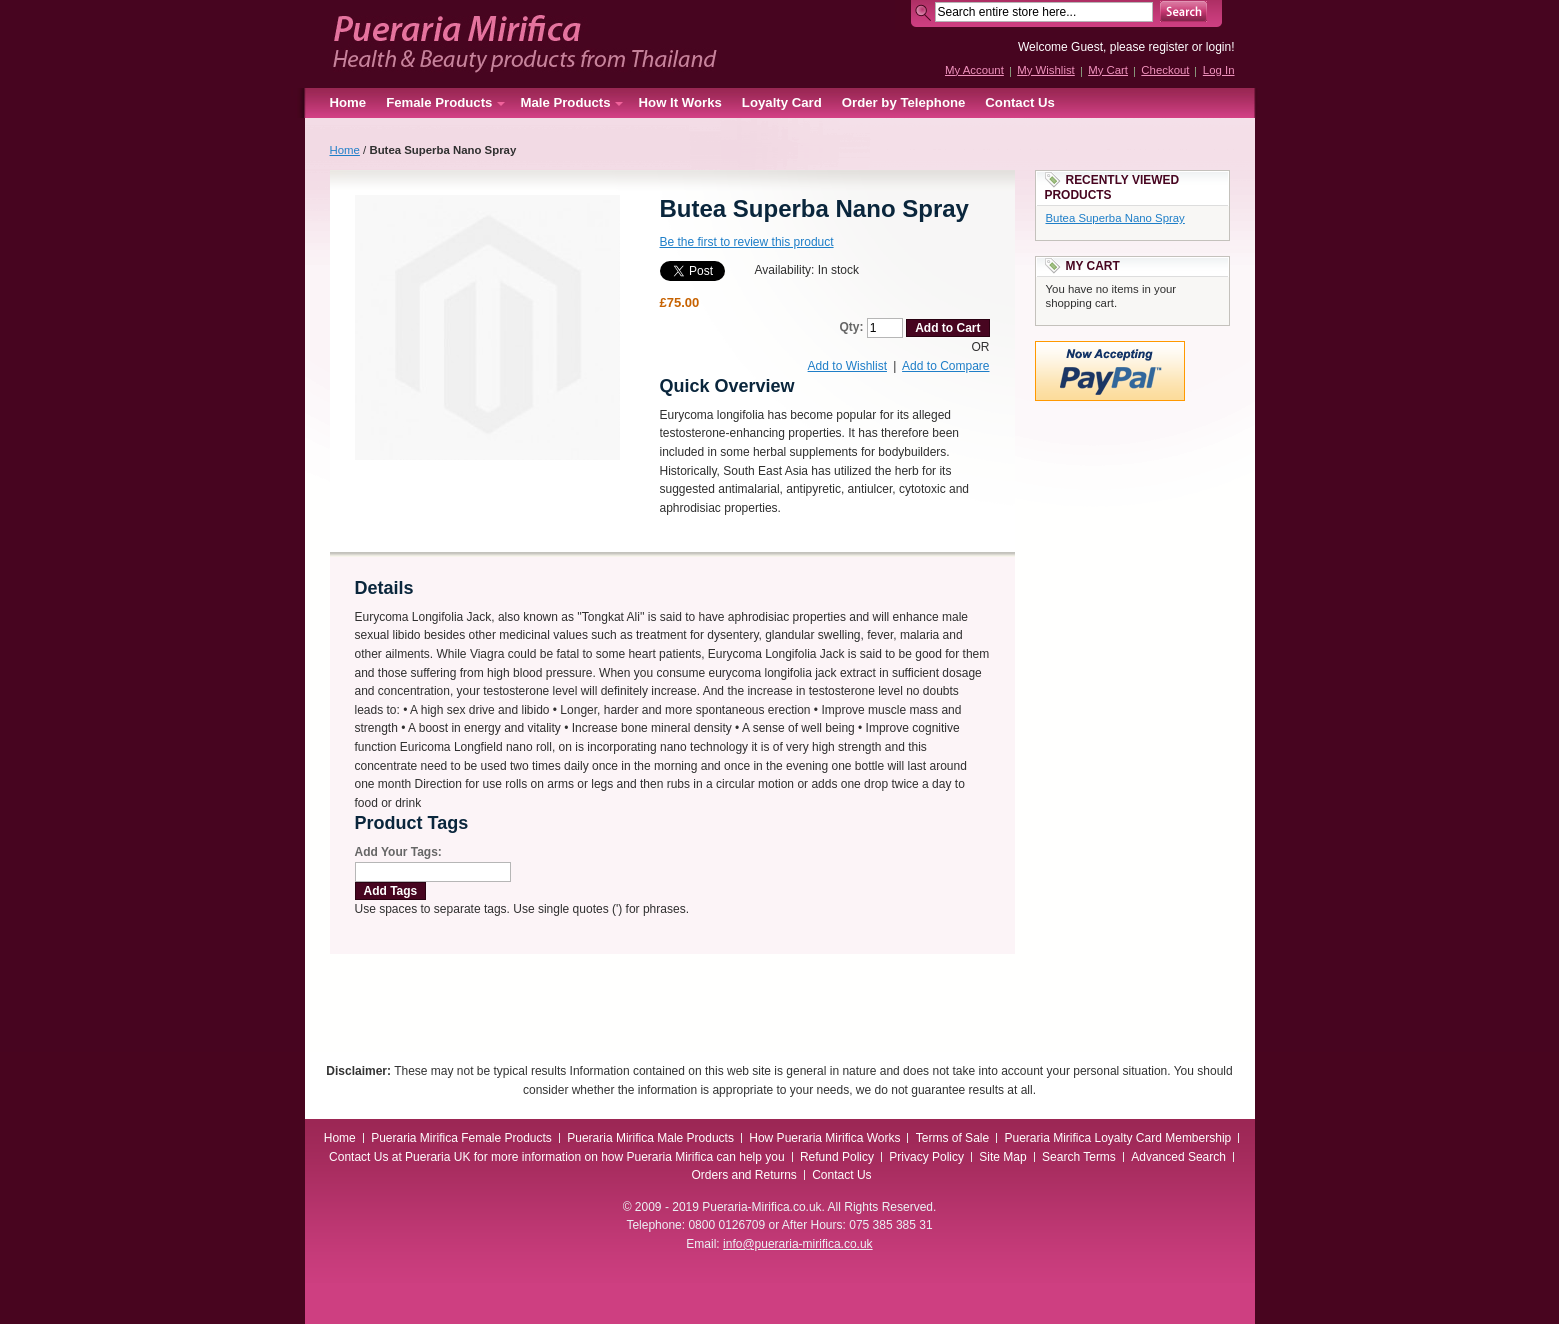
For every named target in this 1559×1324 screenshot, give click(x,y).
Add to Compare (945, 366)
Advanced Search (1178, 1157)
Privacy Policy (926, 1157)
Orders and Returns (743, 1175)
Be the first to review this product (747, 242)
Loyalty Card (782, 102)
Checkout (1165, 70)
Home (348, 102)
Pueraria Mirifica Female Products (461, 1138)
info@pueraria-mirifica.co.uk (798, 1244)
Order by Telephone (904, 102)
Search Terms (1079, 1157)
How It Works (680, 102)
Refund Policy (837, 1157)
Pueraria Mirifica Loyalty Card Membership (1117, 1138)
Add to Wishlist (847, 366)
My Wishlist (1046, 70)
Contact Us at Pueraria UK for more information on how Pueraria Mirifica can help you (557, 1157)
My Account (974, 70)
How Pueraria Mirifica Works (824, 1138)
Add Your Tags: (398, 852)
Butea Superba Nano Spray (1115, 218)
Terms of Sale (952, 1138)
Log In (1219, 70)
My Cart (1108, 70)
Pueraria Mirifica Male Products (650, 1138)
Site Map (1002, 1157)
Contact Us (1020, 102)
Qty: (851, 327)
